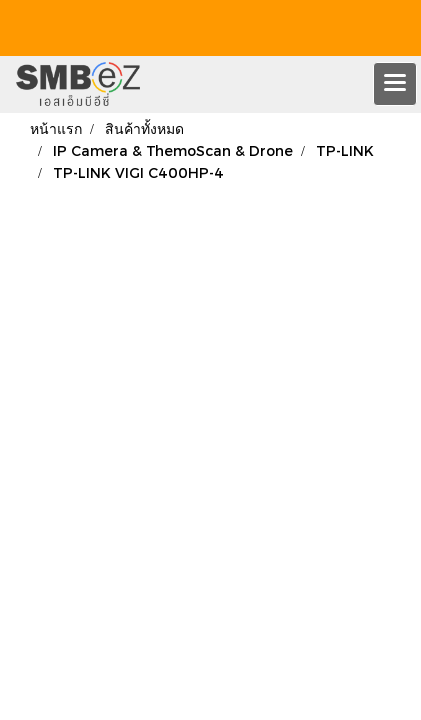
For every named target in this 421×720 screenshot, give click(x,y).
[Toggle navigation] (395, 84)
